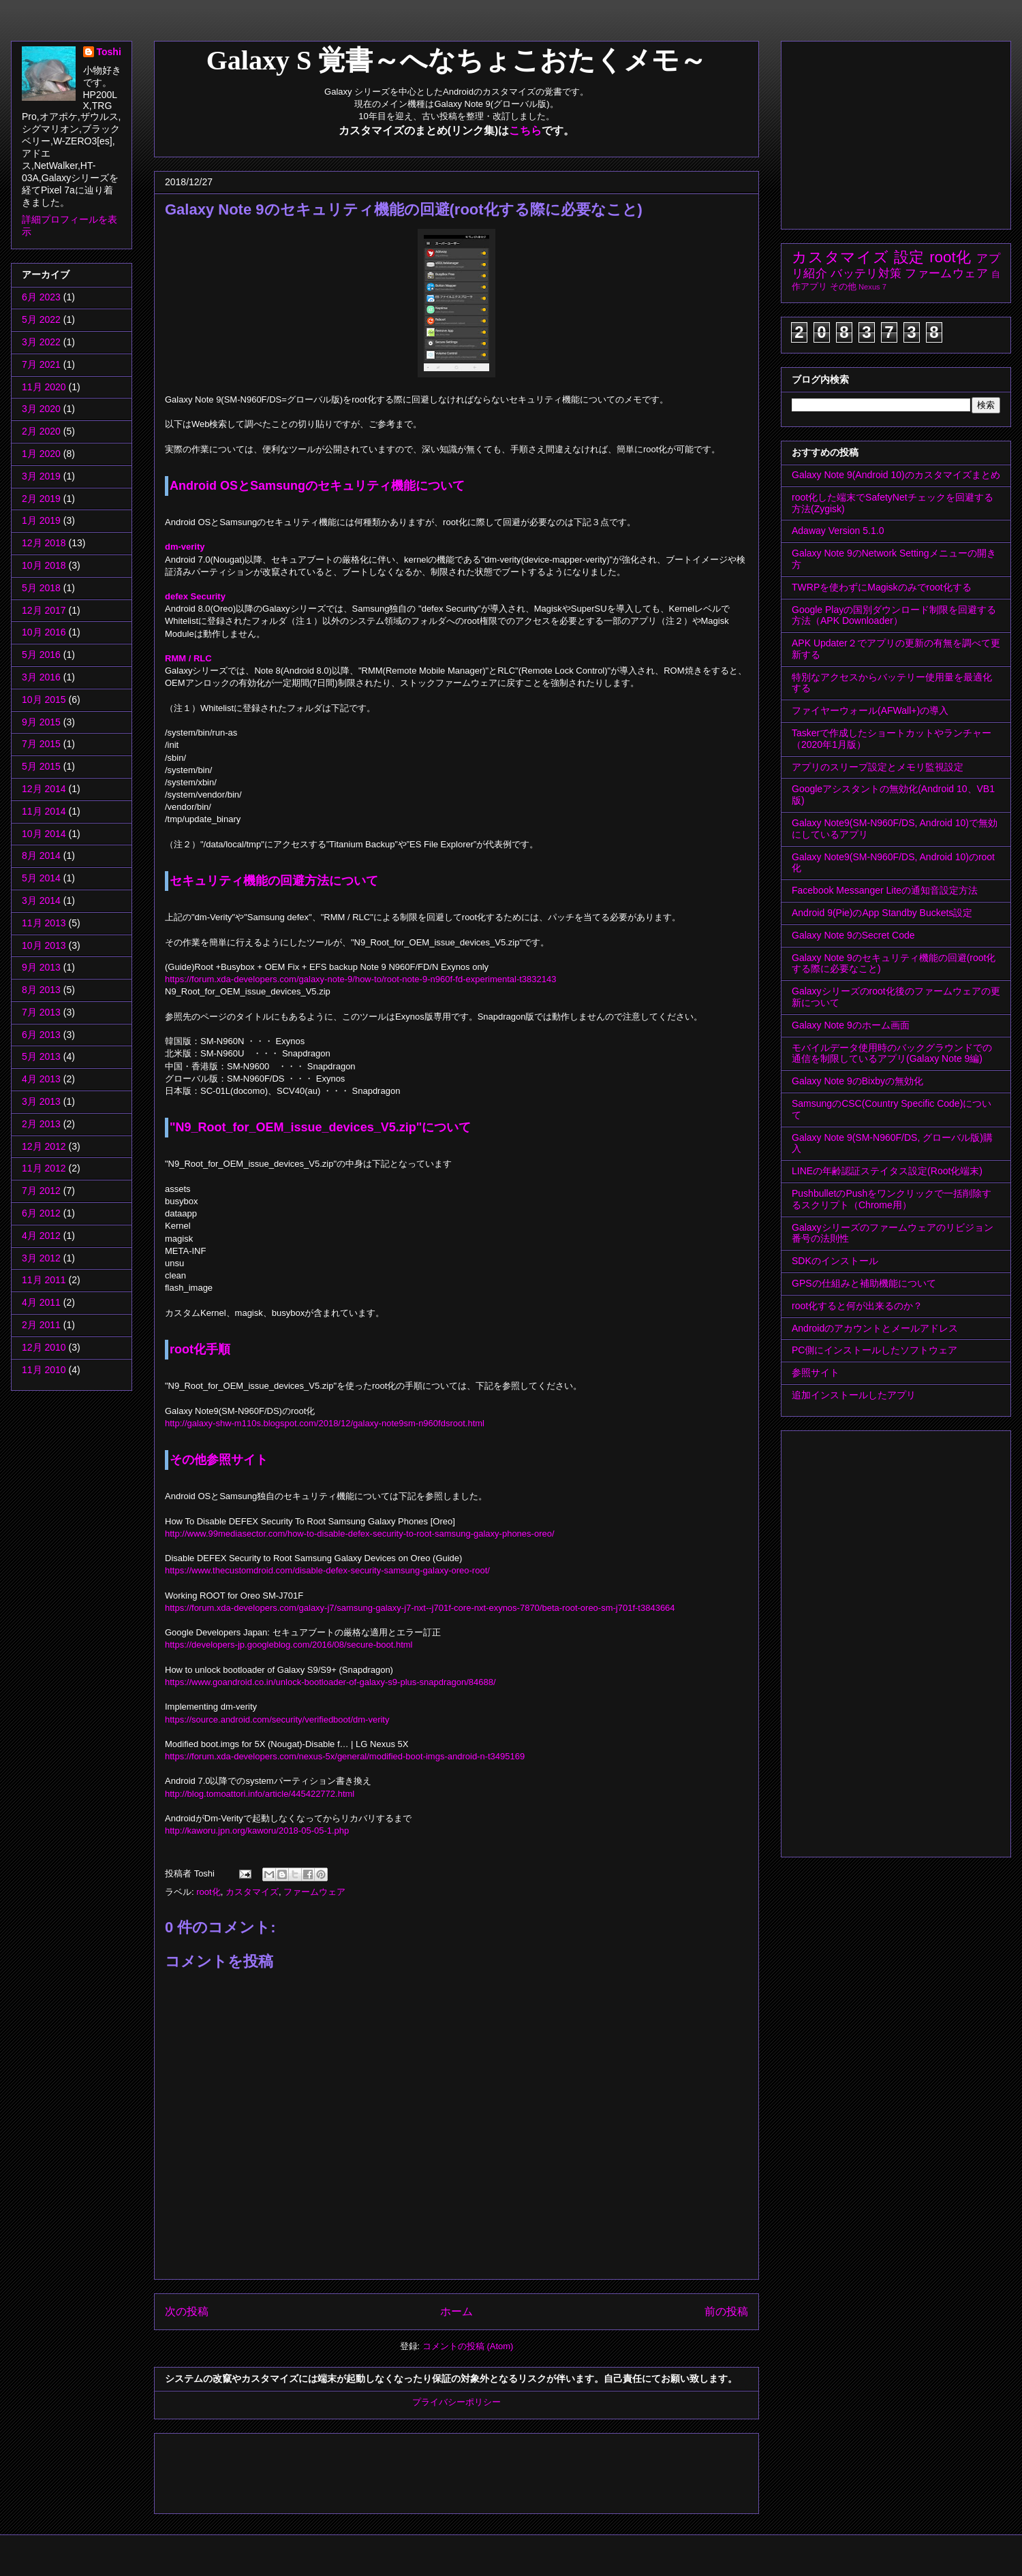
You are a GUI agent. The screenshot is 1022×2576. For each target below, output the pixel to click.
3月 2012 (41, 1258)
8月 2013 (41, 989)
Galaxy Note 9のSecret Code (853, 935)
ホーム (456, 2311)
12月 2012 (44, 1146)
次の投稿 (186, 2311)
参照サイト (815, 1372)
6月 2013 (41, 1034)
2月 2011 (41, 1324)
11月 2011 (44, 1279)
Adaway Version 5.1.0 (838, 530)
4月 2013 (41, 1078)
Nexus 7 (872, 287)
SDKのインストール (835, 1260)
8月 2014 (41, 855)
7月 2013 (41, 1012)
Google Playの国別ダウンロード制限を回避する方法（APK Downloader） (894, 615)
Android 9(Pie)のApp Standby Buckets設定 (882, 912)
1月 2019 (41, 520)
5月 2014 (41, 878)
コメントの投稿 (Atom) (468, 2346)
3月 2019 (41, 476)
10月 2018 (44, 565)
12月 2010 (44, 1347)
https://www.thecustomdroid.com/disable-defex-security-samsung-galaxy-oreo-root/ (327, 1570)
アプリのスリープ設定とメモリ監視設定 (877, 766)
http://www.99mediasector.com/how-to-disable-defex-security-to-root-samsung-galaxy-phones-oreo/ (360, 1533)
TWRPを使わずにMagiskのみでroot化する (882, 587)
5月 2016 (41, 654)
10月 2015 (44, 699)
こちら (525, 130)
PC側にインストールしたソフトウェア (874, 1350)
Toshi (109, 51)
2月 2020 (41, 431)
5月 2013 (41, 1056)
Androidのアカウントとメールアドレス (875, 1328)
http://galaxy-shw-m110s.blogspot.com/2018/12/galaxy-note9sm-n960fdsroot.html (324, 1423)
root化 (208, 1892)
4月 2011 (41, 1302)
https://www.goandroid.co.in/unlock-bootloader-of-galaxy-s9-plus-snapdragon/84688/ (330, 1682)
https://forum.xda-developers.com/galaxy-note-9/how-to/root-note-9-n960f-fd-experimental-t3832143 (360, 979)
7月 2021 (41, 364)
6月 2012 (41, 1213)
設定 (909, 257)
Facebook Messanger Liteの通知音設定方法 (885, 890)
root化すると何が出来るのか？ (857, 1305)
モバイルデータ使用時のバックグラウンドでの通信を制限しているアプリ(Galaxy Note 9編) (892, 1053)
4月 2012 (41, 1235)
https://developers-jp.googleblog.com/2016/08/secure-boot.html (289, 1644)
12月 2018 (44, 542)
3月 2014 (41, 900)
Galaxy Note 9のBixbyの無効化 (857, 1080)
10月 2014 (44, 833)
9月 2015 (41, 722)
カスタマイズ (252, 1892)
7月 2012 (41, 1190)
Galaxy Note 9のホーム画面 (851, 1025)
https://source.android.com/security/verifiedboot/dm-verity (277, 1719)
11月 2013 (44, 922)
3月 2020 (41, 408)
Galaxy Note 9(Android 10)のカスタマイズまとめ (896, 474)
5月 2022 (41, 319)
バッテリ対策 (866, 273)
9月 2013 (41, 967)
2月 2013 (41, 1123)
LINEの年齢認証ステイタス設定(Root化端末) (887, 1170)
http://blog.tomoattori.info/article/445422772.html (259, 1794)
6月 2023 (41, 297)
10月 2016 (44, 632)
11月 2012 (44, 1168)
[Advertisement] (413, 2469)
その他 (843, 287)
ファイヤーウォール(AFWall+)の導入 (870, 710)
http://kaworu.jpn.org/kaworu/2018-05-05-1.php (257, 1830)
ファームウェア (314, 1892)
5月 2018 (41, 587)
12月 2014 (44, 788)
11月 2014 (44, 811)
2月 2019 (41, 498)
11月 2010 (44, 1369)
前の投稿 (726, 2311)
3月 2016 (41, 677)
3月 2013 (41, 1101)
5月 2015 (41, 766)
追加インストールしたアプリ (854, 1394)
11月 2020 (44, 386)
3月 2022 (41, 341)
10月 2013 (44, 945)
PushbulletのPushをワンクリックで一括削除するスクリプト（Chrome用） (891, 1199)
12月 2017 (44, 610)
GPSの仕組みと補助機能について (864, 1283)
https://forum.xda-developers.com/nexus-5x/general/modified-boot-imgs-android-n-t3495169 (345, 1756)
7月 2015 (41, 743)
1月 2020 (41, 453)
